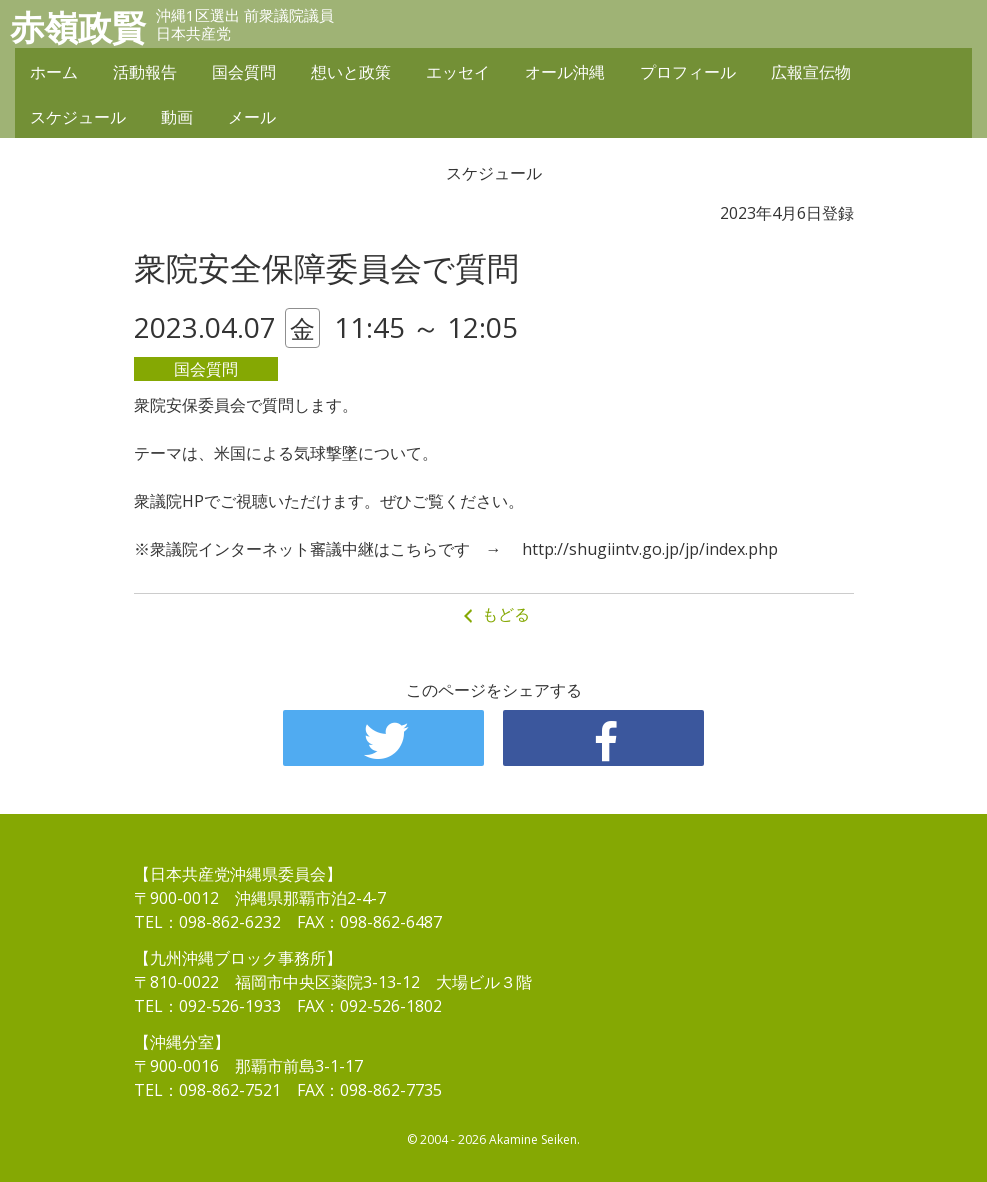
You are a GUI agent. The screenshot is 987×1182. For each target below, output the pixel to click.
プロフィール (688, 72)
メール (252, 117)
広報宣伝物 (811, 72)
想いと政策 (351, 72)
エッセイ (458, 72)
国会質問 (244, 72)
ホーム (54, 72)
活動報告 (145, 72)
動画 (177, 117)
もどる (494, 614)
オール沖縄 (565, 72)
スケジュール (78, 117)
